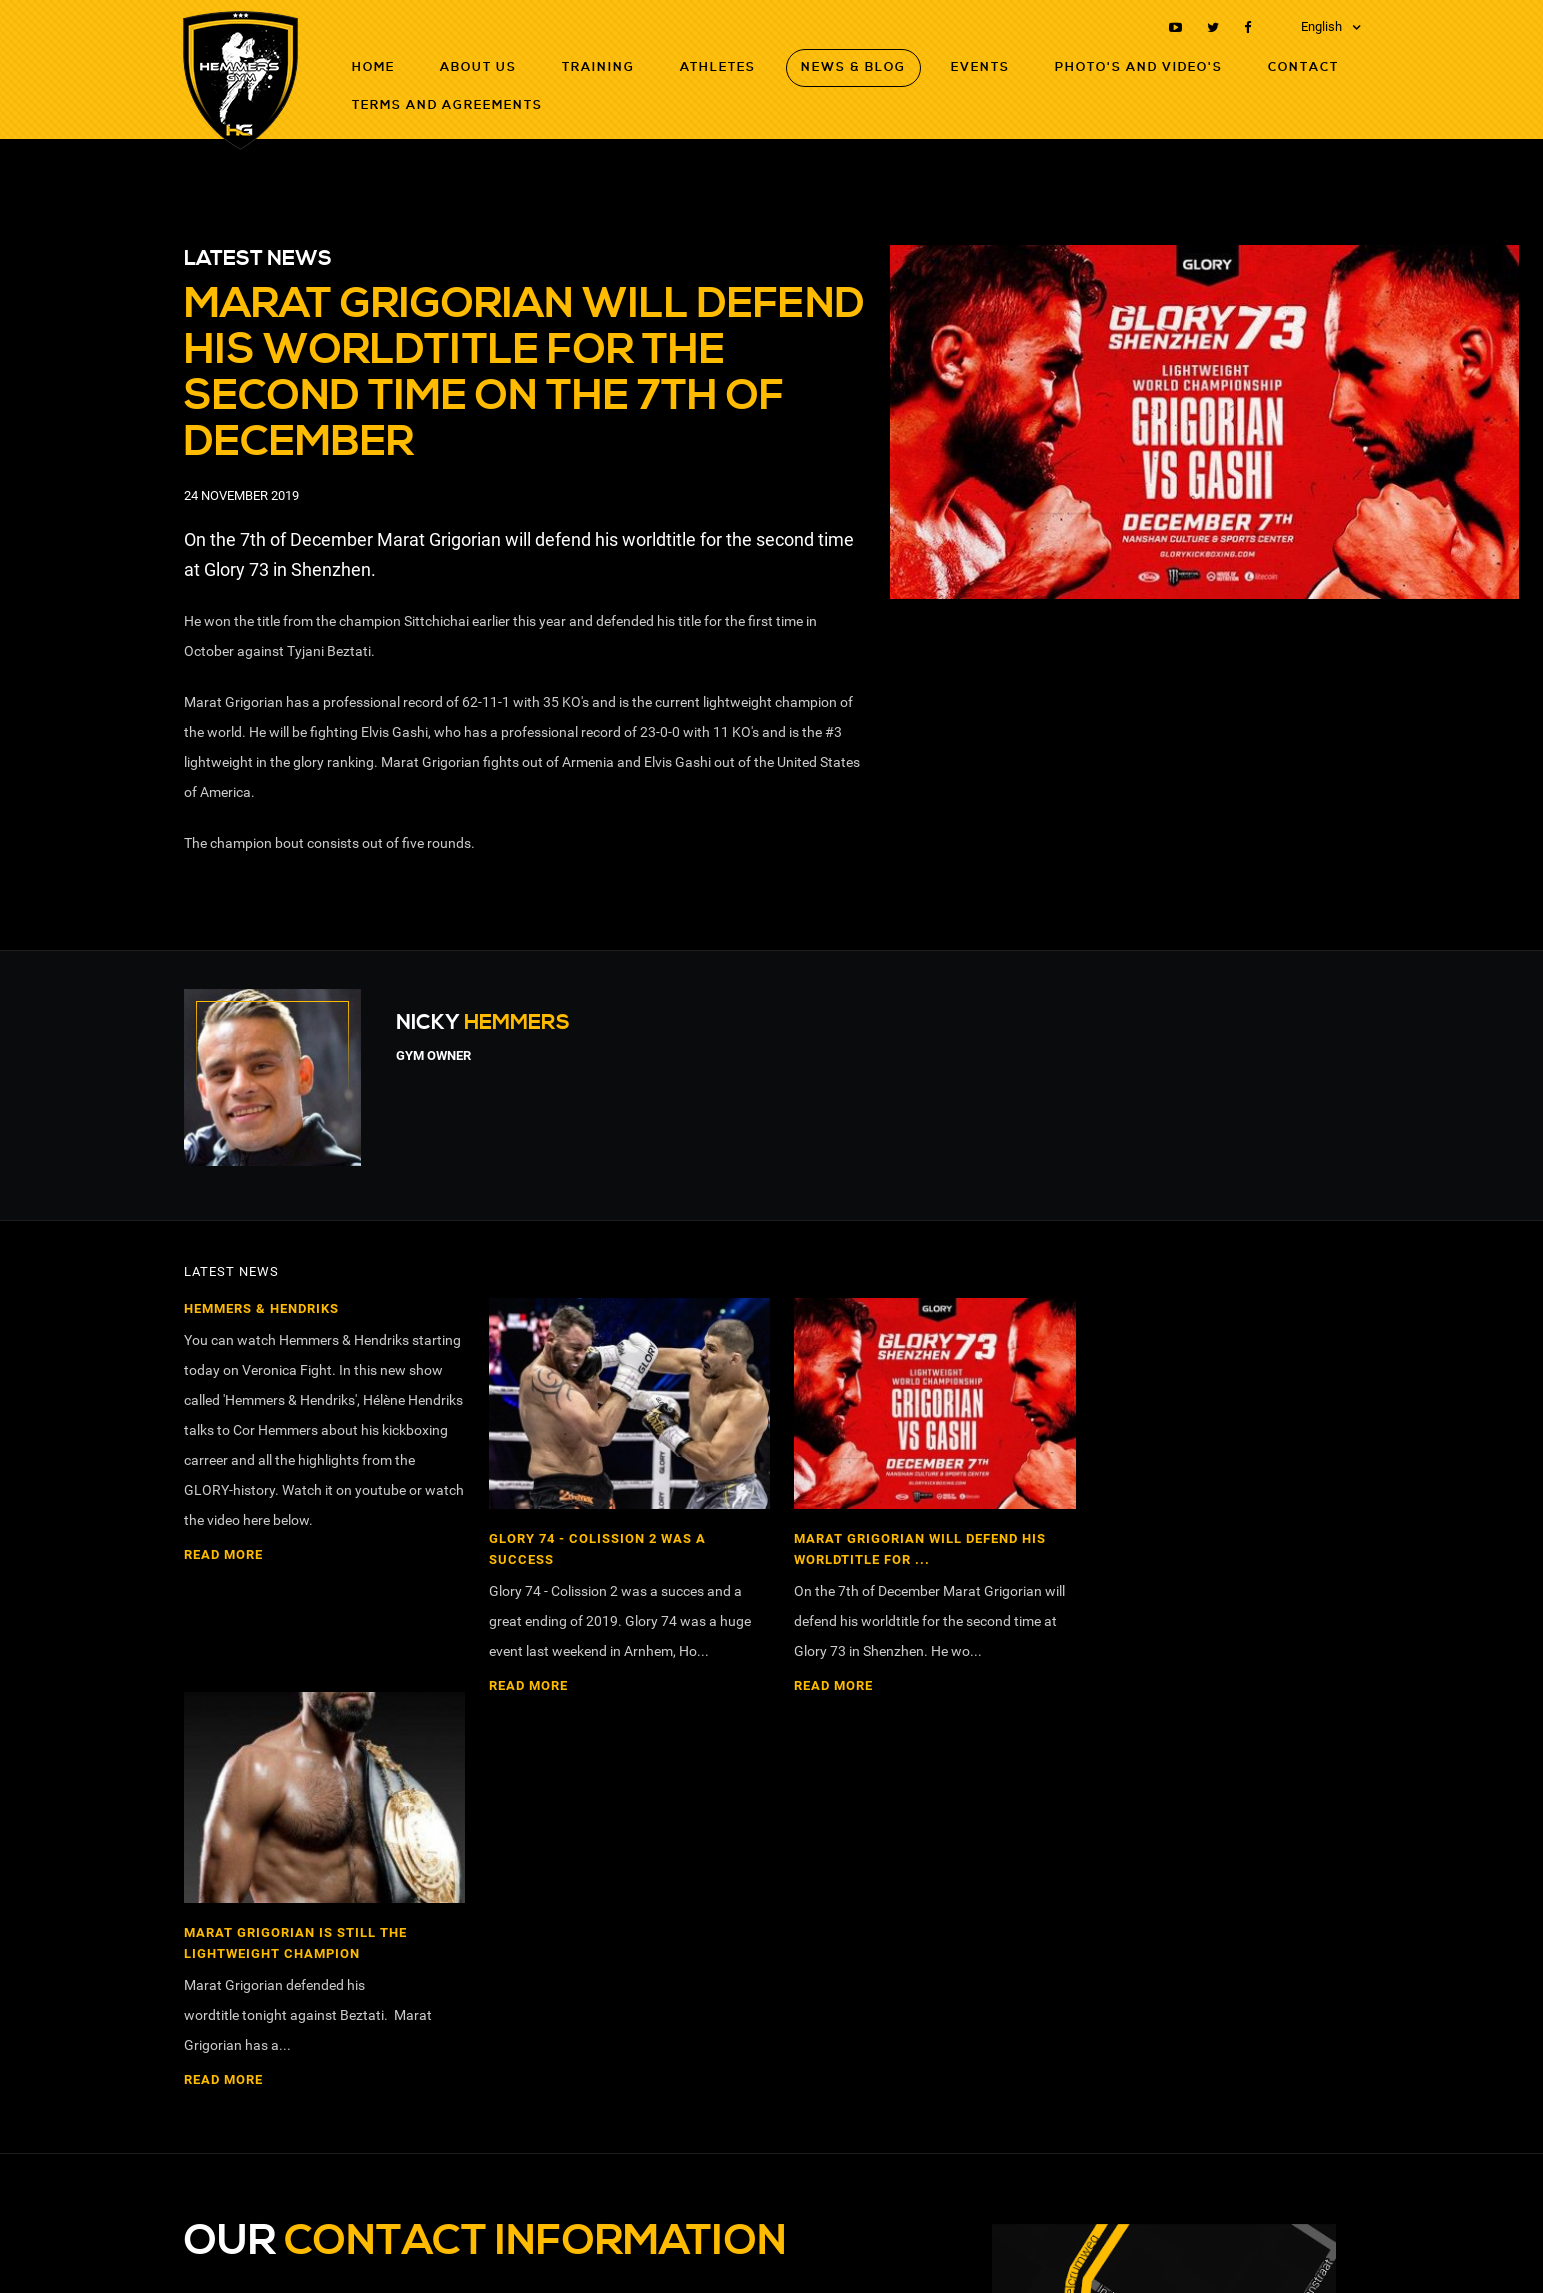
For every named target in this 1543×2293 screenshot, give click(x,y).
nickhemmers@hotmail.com (289, 1966)
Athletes (718, 67)
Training (598, 67)
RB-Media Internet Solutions (1174, 2250)
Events (980, 67)
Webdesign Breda (1313, 2250)
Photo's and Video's (1139, 67)
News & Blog (853, 67)
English (1321, 26)
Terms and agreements (447, 105)
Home (373, 67)
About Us (478, 67)
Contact (1303, 67)
